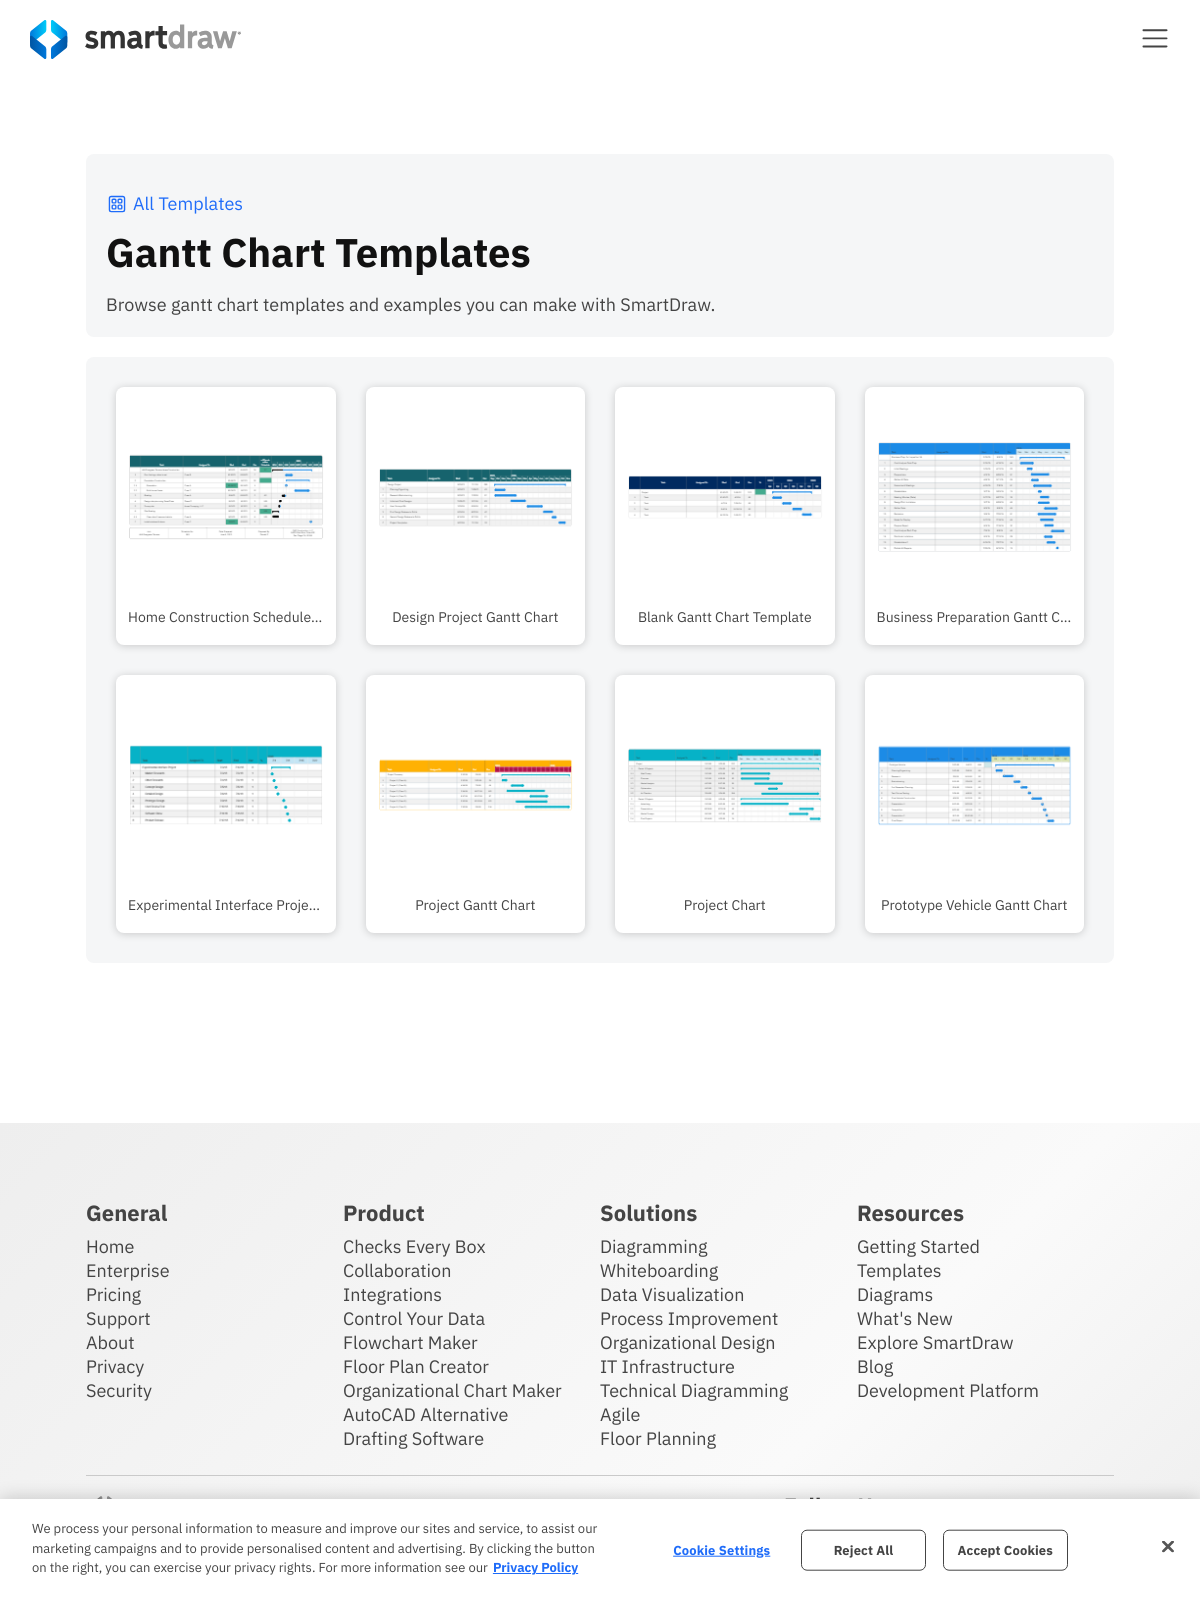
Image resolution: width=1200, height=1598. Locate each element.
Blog (875, 1366)
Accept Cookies (1005, 1549)
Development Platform (948, 1390)
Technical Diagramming (694, 1390)
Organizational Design (688, 1342)
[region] (600, 1548)
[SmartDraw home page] (135, 39)
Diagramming (654, 1246)
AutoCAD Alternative (425, 1414)
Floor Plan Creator (416, 1366)
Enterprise (128, 1270)
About (110, 1342)
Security (119, 1390)
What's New (905, 1318)
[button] (1155, 38)
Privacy (115, 1366)
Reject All (864, 1549)
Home (110, 1246)
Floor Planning (658, 1438)
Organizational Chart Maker (452, 1390)
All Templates (174, 203)
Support (118, 1318)
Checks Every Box (414, 1246)
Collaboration (397, 1270)
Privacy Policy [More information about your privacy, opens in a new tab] (535, 1567)
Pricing (113, 1294)
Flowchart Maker (410, 1342)
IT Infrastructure (667, 1366)
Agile (620, 1414)
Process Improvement (689, 1318)
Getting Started (918, 1246)
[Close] (1168, 1546)
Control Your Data (414, 1318)
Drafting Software (413, 1438)
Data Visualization (672, 1294)
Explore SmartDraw (935, 1342)
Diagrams (895, 1294)
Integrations (392, 1294)
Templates (899, 1270)
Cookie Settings (721, 1549)
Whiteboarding (659, 1270)
